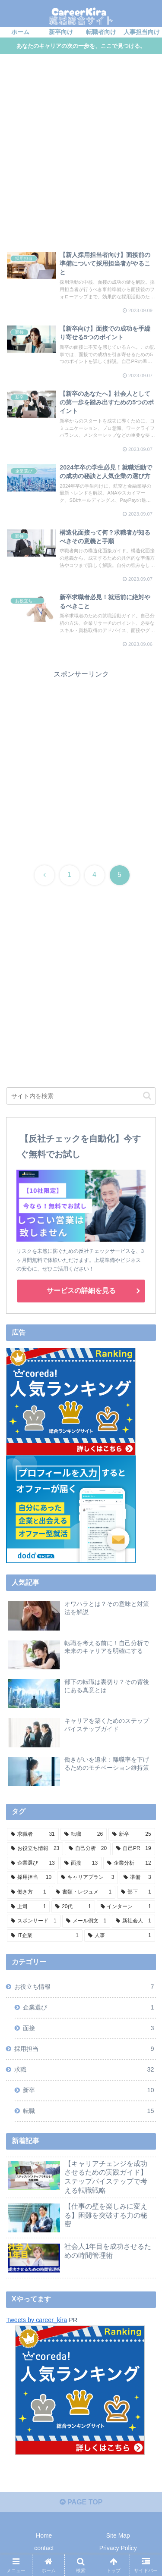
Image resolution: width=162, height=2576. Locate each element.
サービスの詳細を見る (81, 1290)
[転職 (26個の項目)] (83, 1834)
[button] (147, 1096)
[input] (81, 1096)
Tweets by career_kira (36, 2319)
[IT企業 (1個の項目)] (44, 1935)
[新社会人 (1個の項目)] (133, 1921)
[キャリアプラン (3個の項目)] (87, 1877)
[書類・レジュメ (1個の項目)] (83, 1892)
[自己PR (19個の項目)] (133, 1848)
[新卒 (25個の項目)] (131, 1834)
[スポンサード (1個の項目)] (33, 1921)
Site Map (118, 2535)
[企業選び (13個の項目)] (32, 1863)
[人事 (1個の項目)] (119, 1935)
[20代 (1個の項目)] (73, 1906)
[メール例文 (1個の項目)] (86, 1921)
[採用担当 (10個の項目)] (31, 1877)
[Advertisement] (81, 154)
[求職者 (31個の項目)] (32, 1834)
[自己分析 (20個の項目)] (88, 1848)
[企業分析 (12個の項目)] (129, 1863)
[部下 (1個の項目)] (136, 1892)
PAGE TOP (81, 2502)
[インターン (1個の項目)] (126, 1906)
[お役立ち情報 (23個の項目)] (35, 1848)
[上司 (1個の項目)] (28, 1906)
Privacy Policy (118, 2548)
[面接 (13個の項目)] (81, 1863)
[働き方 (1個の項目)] (28, 1892)
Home (44, 2535)
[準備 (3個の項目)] (137, 1877)
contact (44, 2548)
